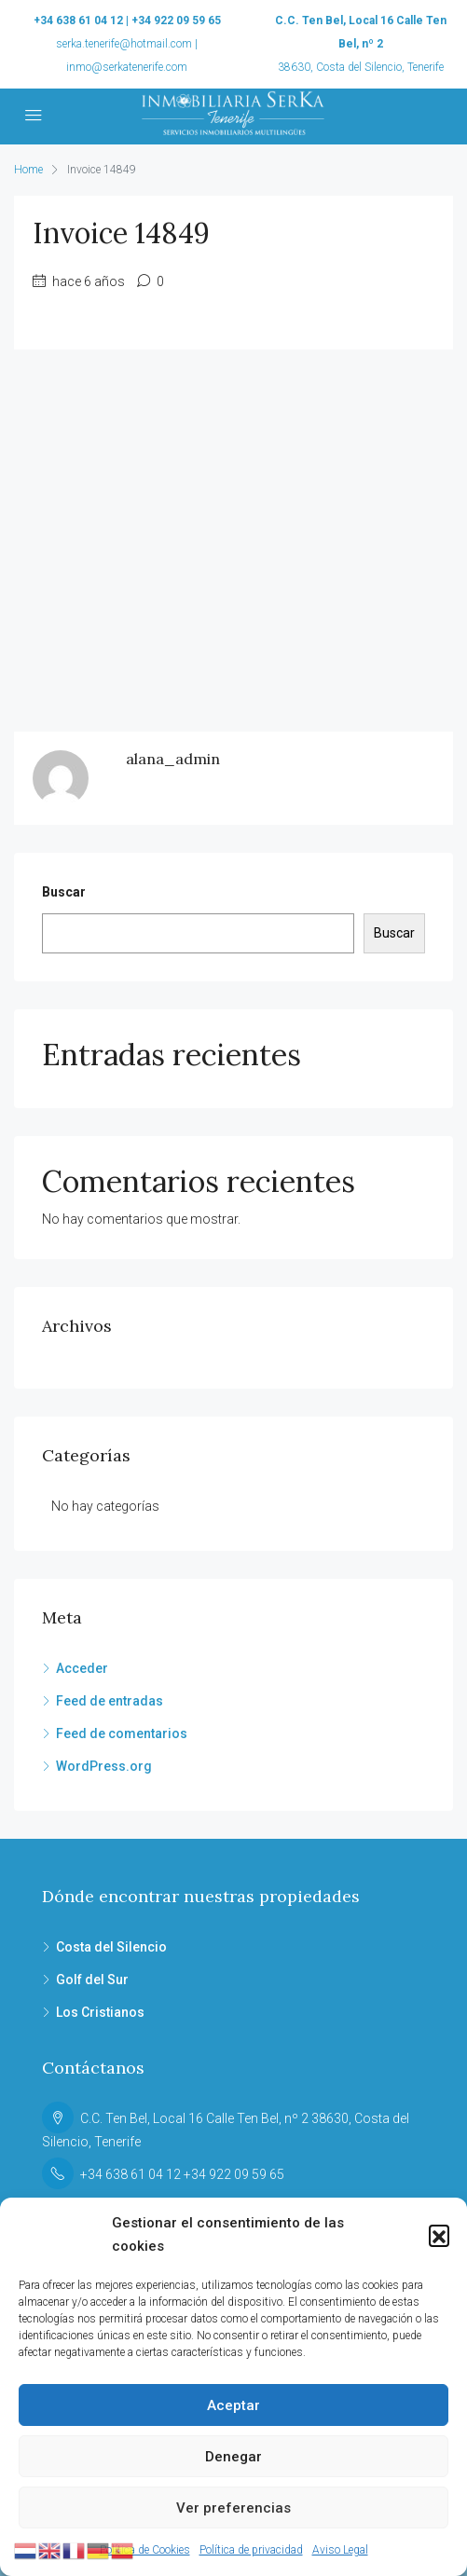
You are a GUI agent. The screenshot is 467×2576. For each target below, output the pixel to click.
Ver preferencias (233, 2508)
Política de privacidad (251, 2549)
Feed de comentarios (121, 1733)
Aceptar (233, 2405)
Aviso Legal (340, 2549)
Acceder (82, 1668)
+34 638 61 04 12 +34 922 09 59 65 (182, 2174)
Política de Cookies (145, 2549)
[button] (439, 2235)
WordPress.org (104, 1766)
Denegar (233, 2456)
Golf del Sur (92, 1979)
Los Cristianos (100, 2012)
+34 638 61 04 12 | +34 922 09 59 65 (127, 20)
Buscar (64, 891)
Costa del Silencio (111, 1946)
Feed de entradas (109, 1700)
